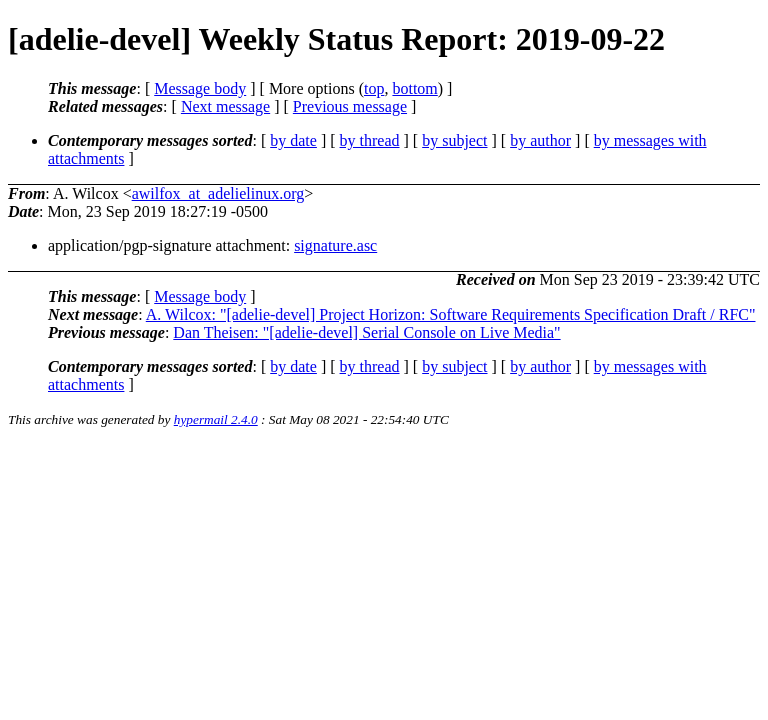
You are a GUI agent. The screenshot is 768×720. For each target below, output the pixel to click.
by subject (454, 140)
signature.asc (335, 245)
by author (540, 140)
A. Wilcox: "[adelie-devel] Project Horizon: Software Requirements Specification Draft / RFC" (451, 314)
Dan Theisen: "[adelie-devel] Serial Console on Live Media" (366, 332)
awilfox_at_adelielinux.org (218, 193)
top (374, 88)
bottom (414, 88)
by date (293, 140)
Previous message (350, 106)
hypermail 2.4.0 (216, 419)
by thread (370, 140)
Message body (200, 88)
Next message (225, 106)
